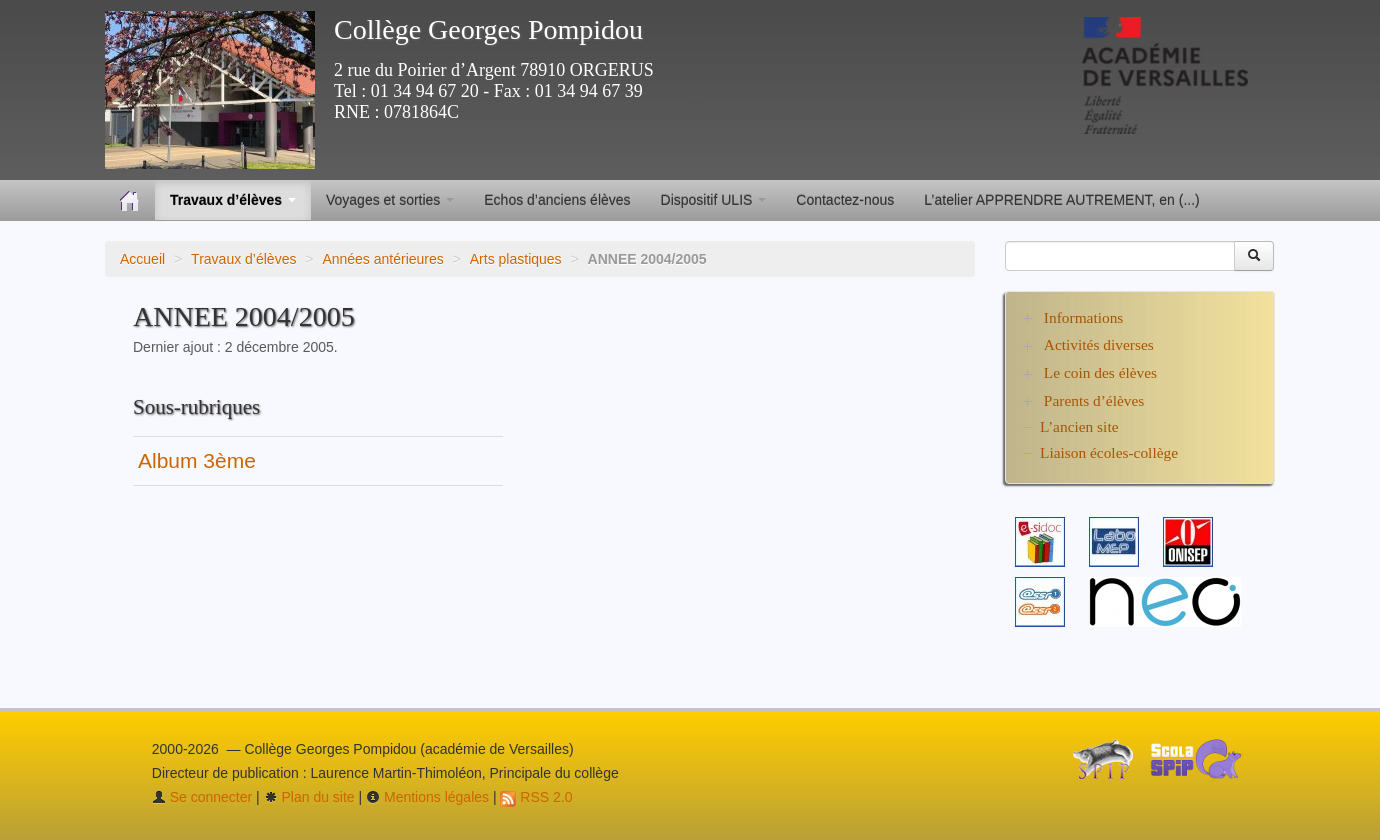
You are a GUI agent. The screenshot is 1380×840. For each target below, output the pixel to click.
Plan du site (309, 797)
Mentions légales (427, 797)
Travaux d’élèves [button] (233, 200)
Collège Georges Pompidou (488, 29)
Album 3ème (197, 460)
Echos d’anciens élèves (557, 200)
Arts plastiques (516, 259)
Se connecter (202, 797)
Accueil (142, 259)
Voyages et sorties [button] (390, 200)
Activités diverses (1099, 344)
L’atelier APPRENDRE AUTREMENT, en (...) (1061, 200)
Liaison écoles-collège (1109, 452)
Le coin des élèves (1100, 372)
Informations (1084, 317)
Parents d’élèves (1094, 400)
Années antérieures (382, 259)
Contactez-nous (845, 200)
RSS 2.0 (536, 797)
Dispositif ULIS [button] (714, 200)
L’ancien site (1079, 426)
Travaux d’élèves (243, 259)
